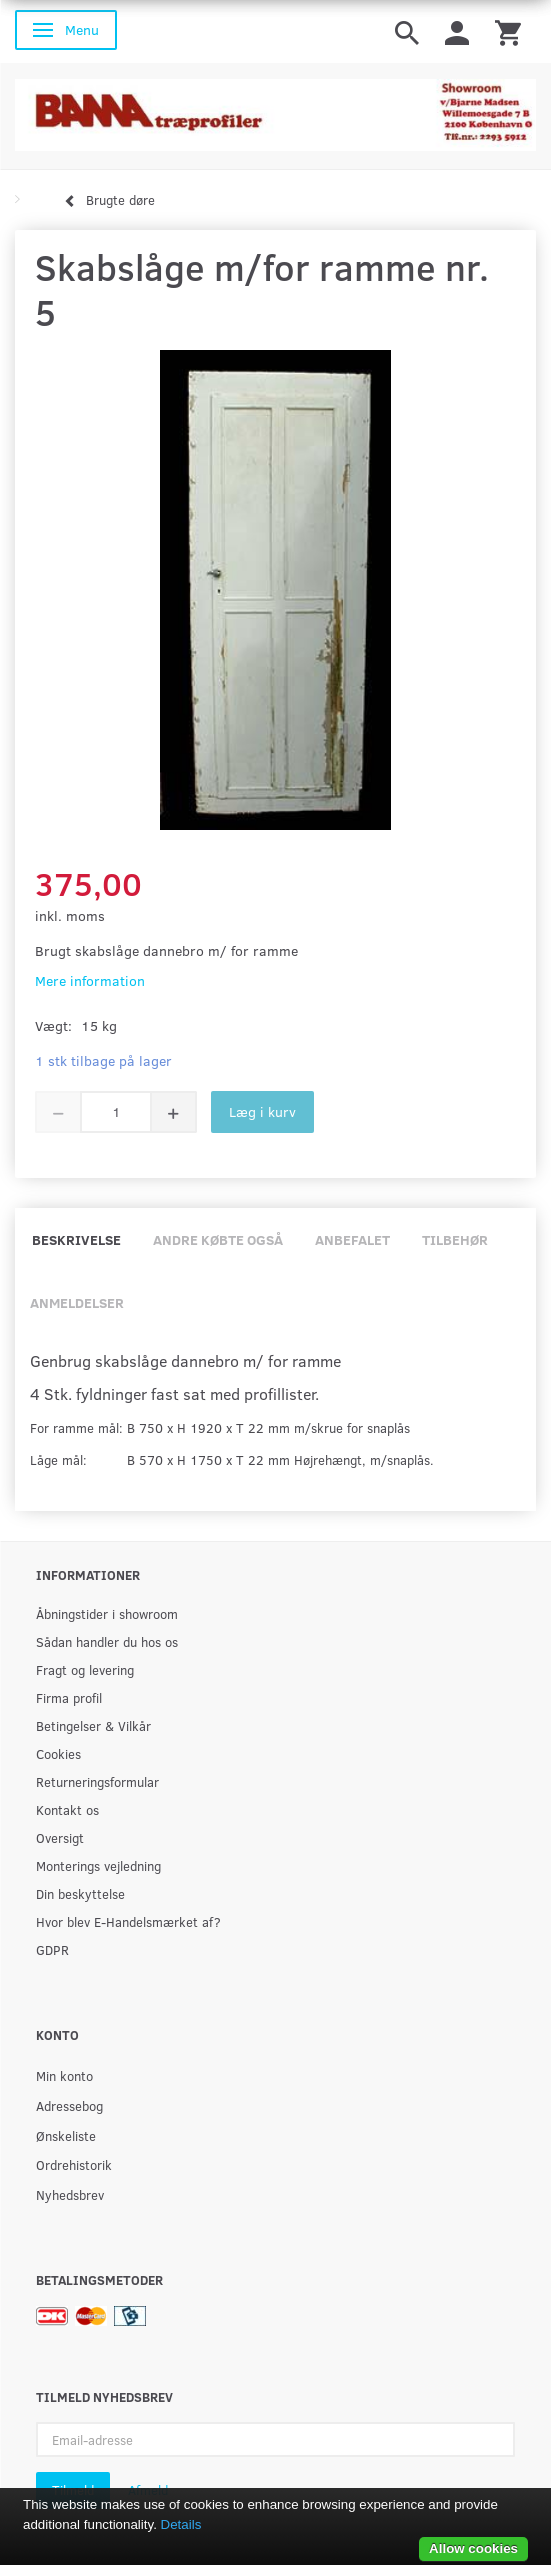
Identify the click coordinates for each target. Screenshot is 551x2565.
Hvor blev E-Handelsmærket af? (128, 1921)
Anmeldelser (77, 1302)
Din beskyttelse (80, 1893)
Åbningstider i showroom (107, 1613)
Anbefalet (352, 1239)
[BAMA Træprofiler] (275, 108)
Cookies (58, 1753)
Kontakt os (67, 1809)
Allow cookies (473, 2548)
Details (181, 2524)
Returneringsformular (97, 1781)
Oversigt (60, 1837)
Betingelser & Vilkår (93, 1725)
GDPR (52, 1949)
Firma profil (69, 1697)
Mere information (90, 980)
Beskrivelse (76, 1239)
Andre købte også (218, 1239)
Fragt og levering (85, 1669)
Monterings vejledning (98, 1865)
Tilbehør (455, 1239)
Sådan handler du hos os (107, 1641)
